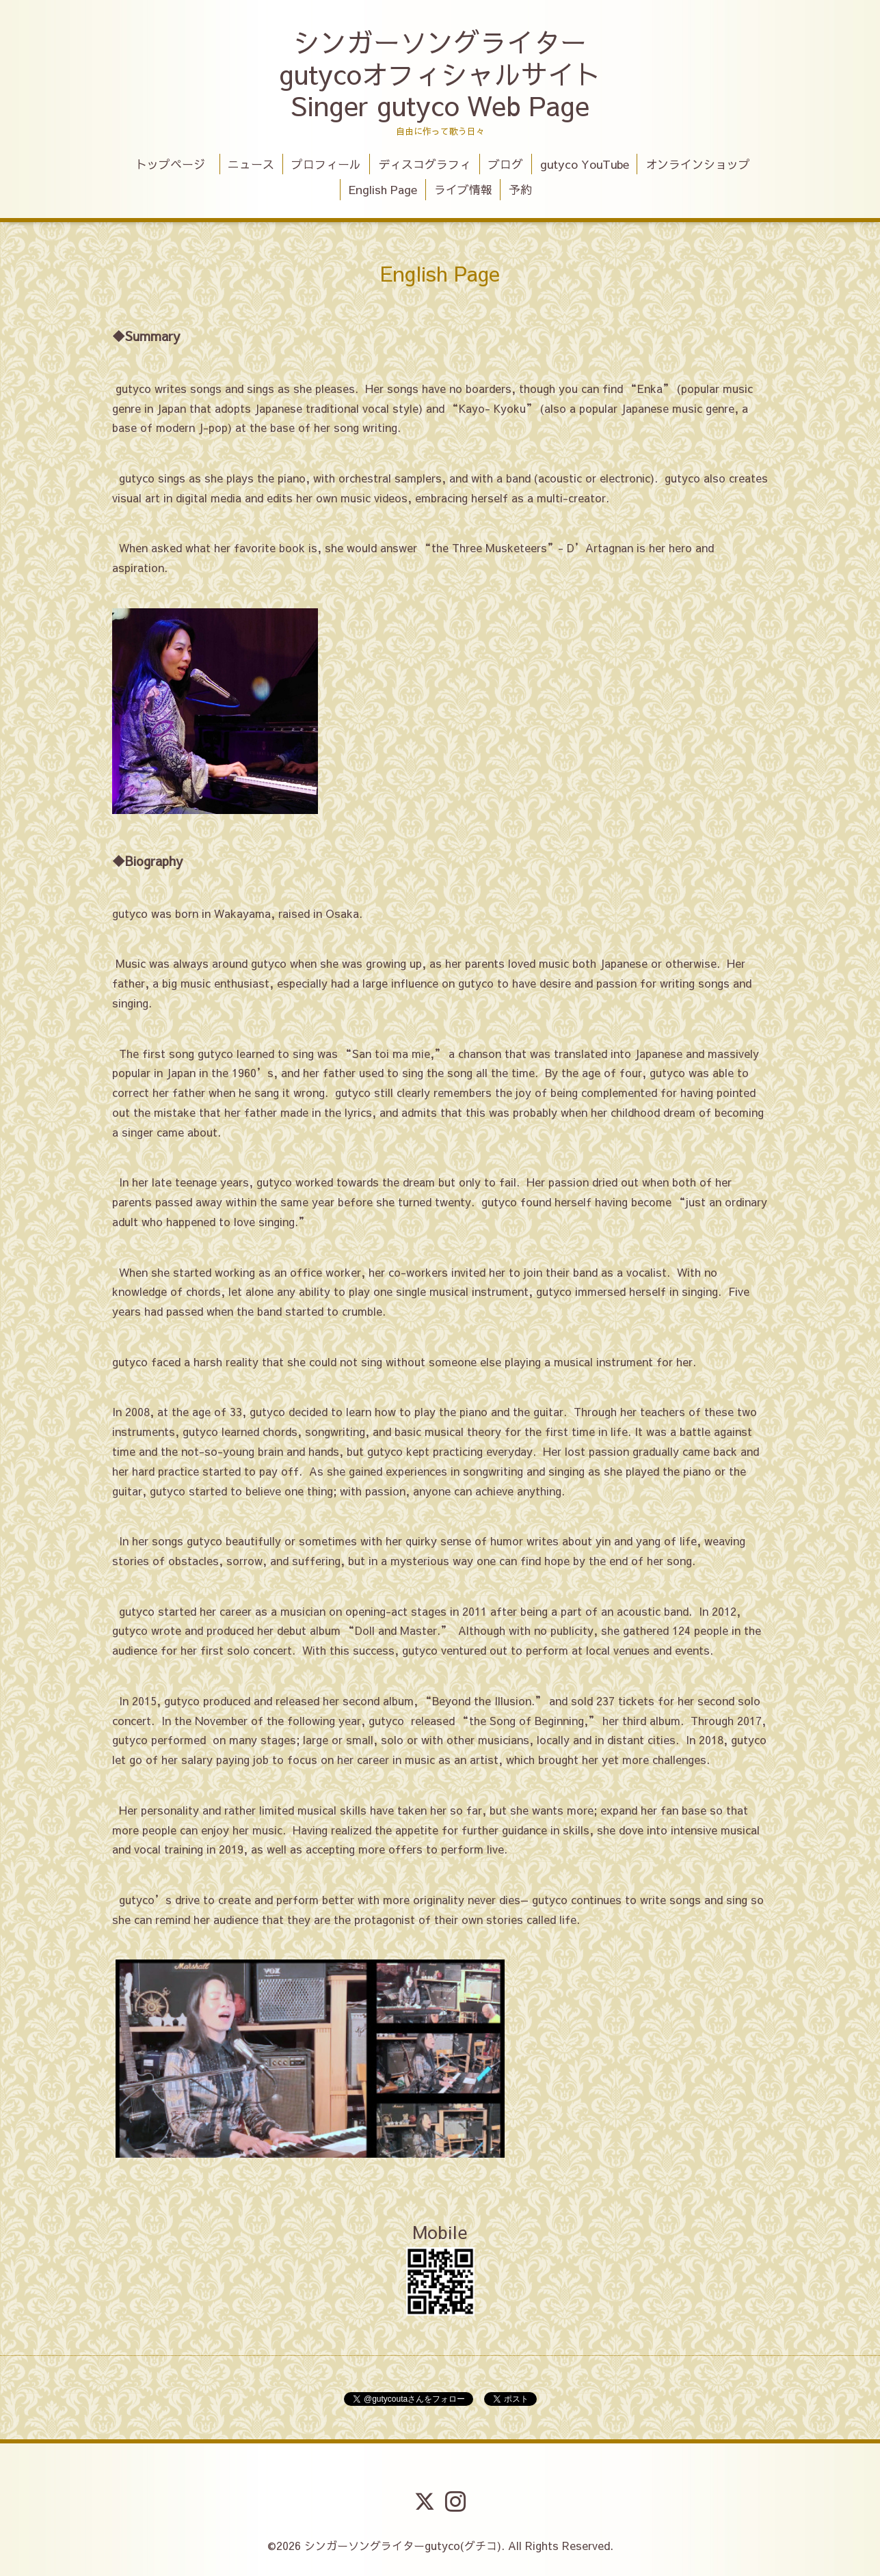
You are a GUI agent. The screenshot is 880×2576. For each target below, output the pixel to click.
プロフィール (326, 164)
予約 (520, 189)
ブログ (505, 164)
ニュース (251, 164)
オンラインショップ (697, 164)
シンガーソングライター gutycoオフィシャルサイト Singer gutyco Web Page (440, 73)
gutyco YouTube (584, 164)
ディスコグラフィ (424, 164)
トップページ (176, 164)
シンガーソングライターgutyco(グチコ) (402, 2545)
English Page (383, 189)
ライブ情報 (463, 189)
